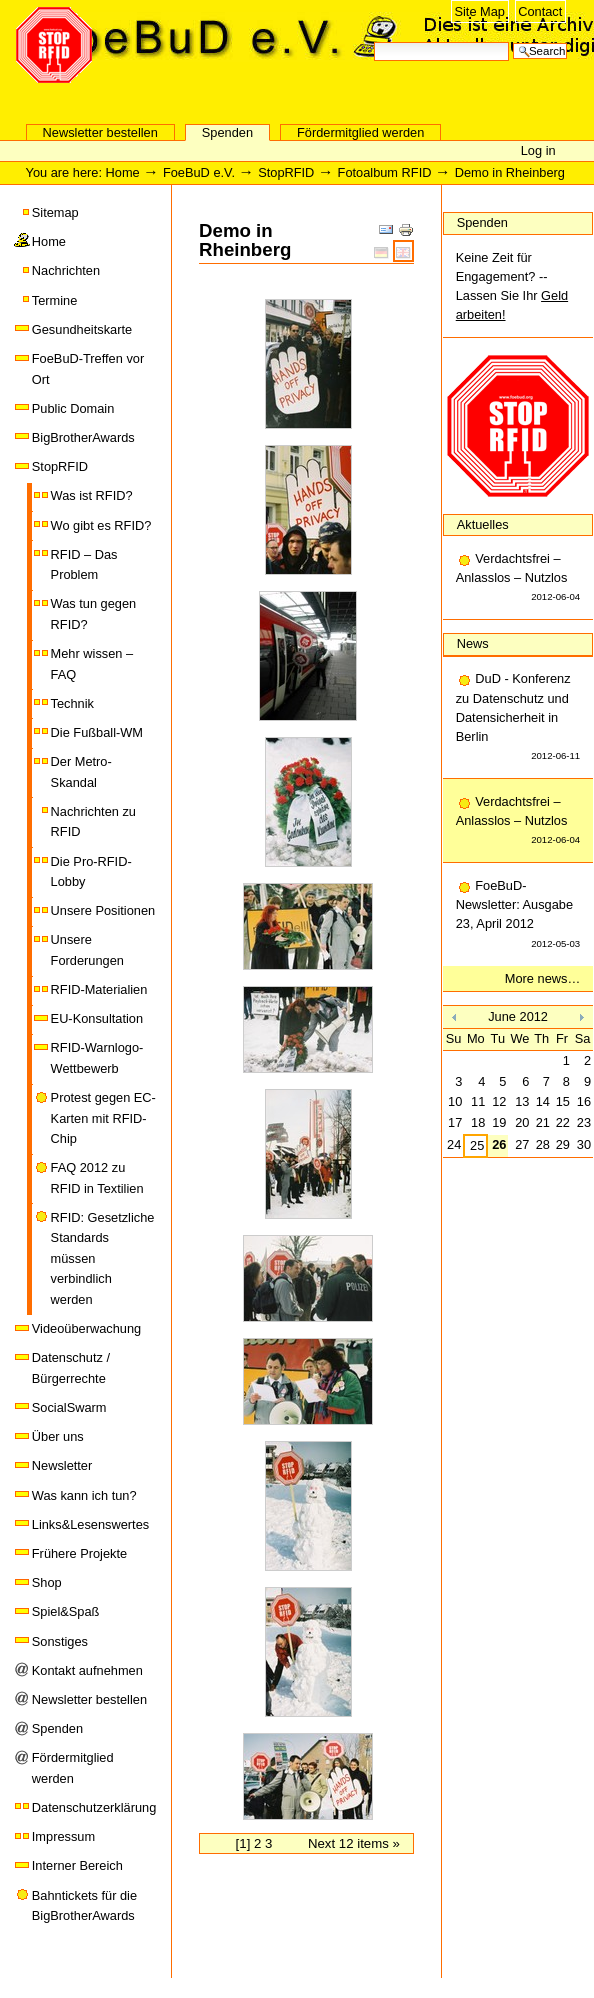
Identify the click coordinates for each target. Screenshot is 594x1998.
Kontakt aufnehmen (87, 1670)
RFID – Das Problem (84, 564)
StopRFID (286, 172)
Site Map (479, 11)
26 (499, 1144)
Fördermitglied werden (360, 132)
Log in (538, 150)
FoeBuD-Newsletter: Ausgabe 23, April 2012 (518, 915)
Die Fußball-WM (97, 732)
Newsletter (62, 1465)
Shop (47, 1582)
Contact (540, 11)
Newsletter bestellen (100, 132)
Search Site (373, 40)
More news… (542, 978)
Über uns (58, 1436)
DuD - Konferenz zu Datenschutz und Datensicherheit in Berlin (518, 718)
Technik (72, 703)
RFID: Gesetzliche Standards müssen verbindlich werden (103, 1258)
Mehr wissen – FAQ (92, 663)
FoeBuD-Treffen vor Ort (88, 368)
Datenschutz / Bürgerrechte (71, 1367)
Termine (55, 300)
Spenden (227, 132)
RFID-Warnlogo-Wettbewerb (97, 1057)
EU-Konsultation (97, 1018)
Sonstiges (60, 1641)
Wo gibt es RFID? (101, 525)
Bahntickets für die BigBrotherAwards (84, 1905)
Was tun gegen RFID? (94, 613)
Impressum (63, 1836)
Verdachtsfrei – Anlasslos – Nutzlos (518, 579)
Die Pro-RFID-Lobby (91, 871)
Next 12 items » (354, 1843)
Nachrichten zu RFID (93, 821)
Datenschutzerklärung (94, 1807)
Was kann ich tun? (84, 1495)
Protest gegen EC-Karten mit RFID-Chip (103, 1118)
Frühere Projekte (79, 1553)
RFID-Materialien (99, 989)
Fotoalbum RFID (385, 172)
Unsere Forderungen (87, 949)
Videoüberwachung (86, 1328)
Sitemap (55, 212)
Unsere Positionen (103, 910)
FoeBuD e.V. (215, 87)
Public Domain (73, 408)
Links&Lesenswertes (90, 1524)
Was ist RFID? (92, 495)
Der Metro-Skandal (81, 771)
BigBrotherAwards (83, 437)
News (473, 643)
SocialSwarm (69, 1407)
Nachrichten (66, 270)
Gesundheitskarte (82, 329)
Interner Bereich (77, 1865)
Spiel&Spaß (66, 1611)
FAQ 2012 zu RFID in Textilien (97, 1177)
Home (123, 172)
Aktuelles (483, 524)
